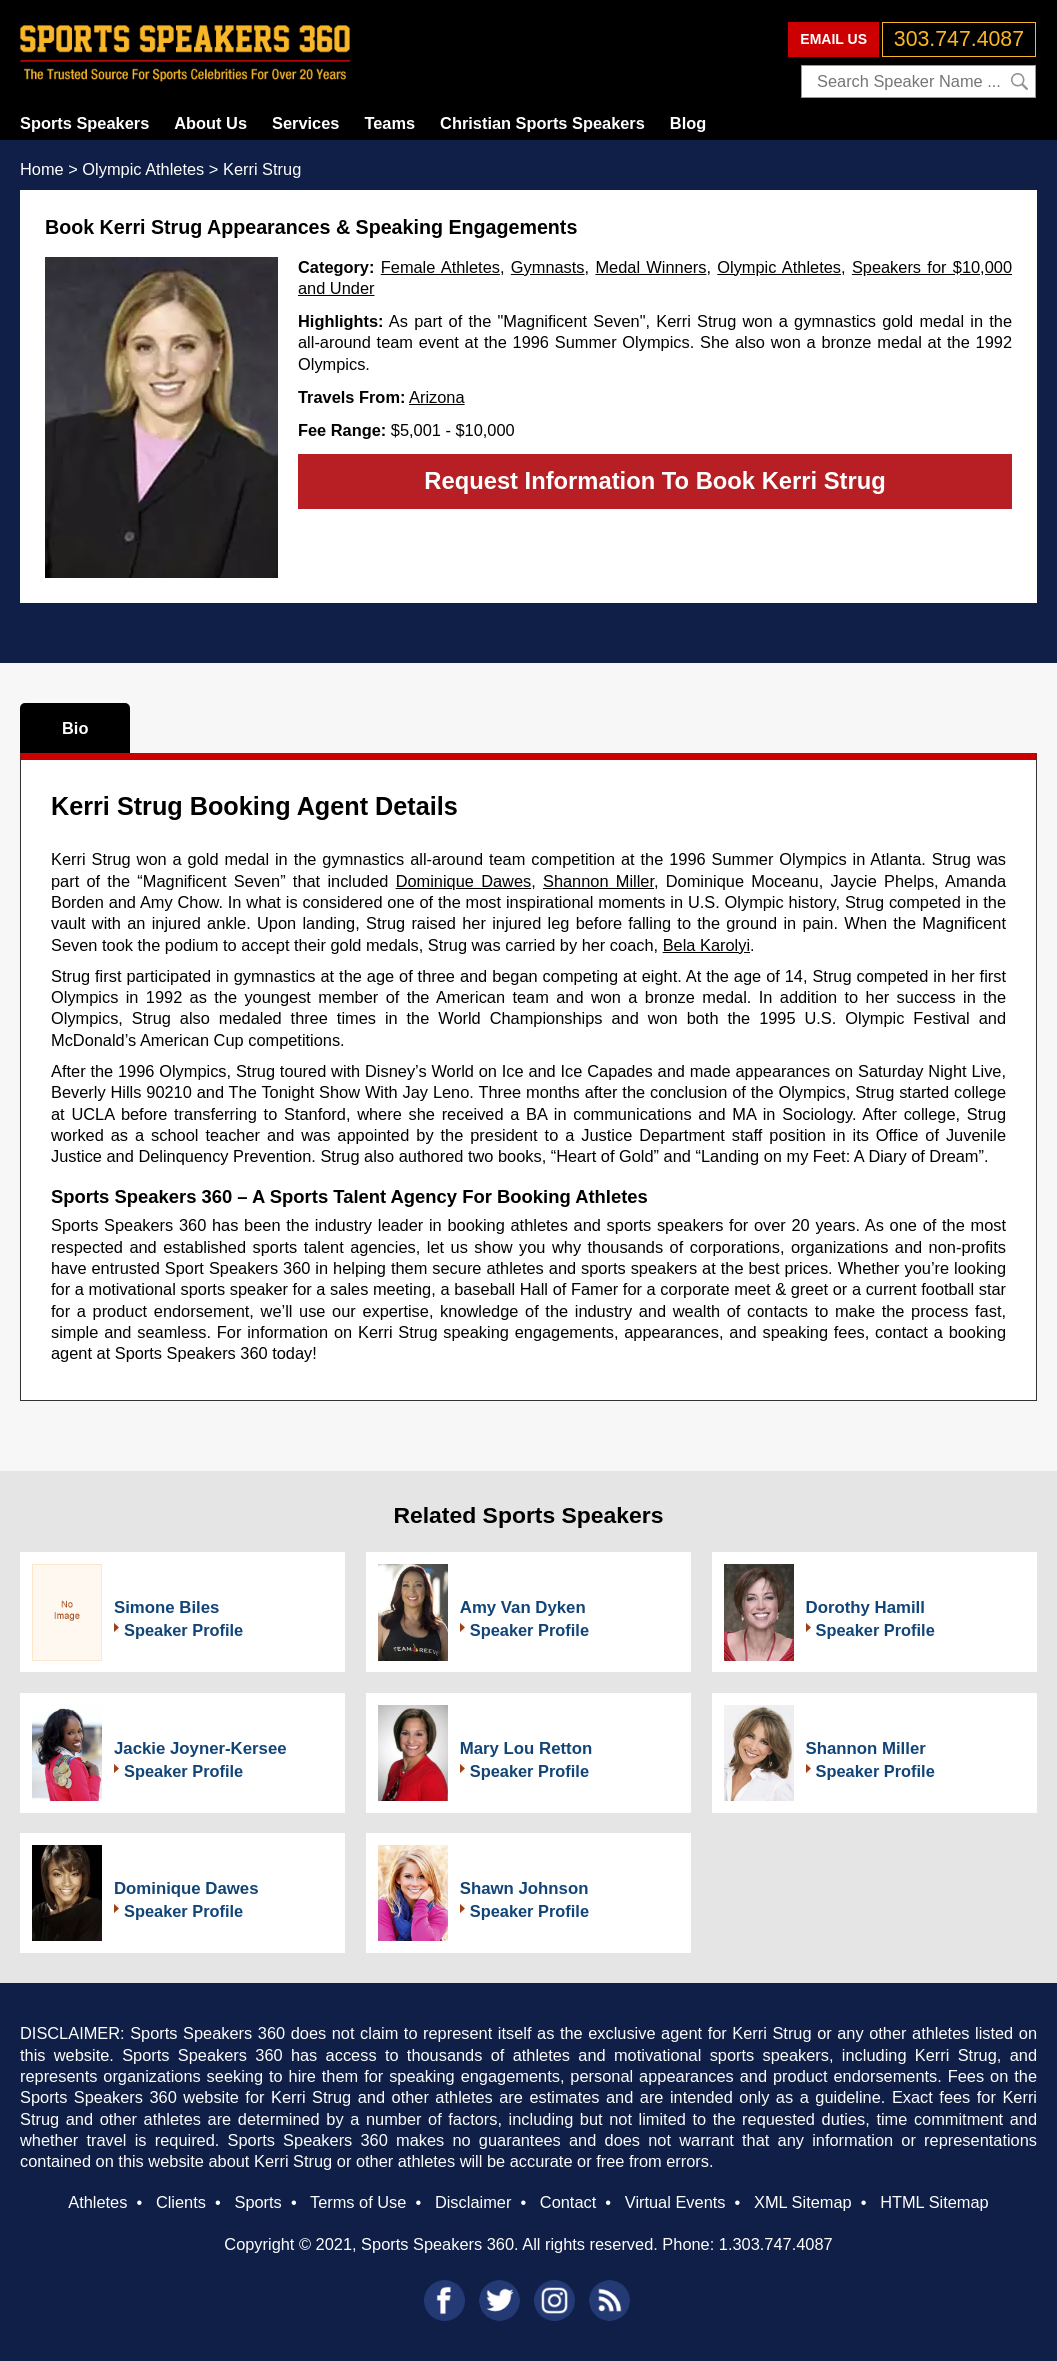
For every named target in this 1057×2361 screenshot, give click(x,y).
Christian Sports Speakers (542, 123)
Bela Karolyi (706, 945)
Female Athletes (440, 267)
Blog (688, 123)
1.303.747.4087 (776, 2244)
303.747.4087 (959, 39)
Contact (568, 2202)
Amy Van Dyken (523, 1607)
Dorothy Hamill (865, 1607)
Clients (181, 2202)
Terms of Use (358, 2202)
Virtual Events (675, 2202)
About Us (210, 123)
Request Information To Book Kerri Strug (654, 480)
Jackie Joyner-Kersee (200, 1748)
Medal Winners (650, 267)
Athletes (97, 2202)
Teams (389, 123)
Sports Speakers (84, 123)
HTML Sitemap (934, 2202)
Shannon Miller (598, 881)
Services (305, 123)
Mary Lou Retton (526, 1748)
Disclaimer (473, 2202)
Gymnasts (548, 267)
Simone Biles (166, 1607)
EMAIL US (833, 39)
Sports (257, 2202)
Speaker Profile (183, 1630)
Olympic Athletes (779, 267)
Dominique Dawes (464, 881)
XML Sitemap (803, 2202)
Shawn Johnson (524, 1888)
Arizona (437, 397)
